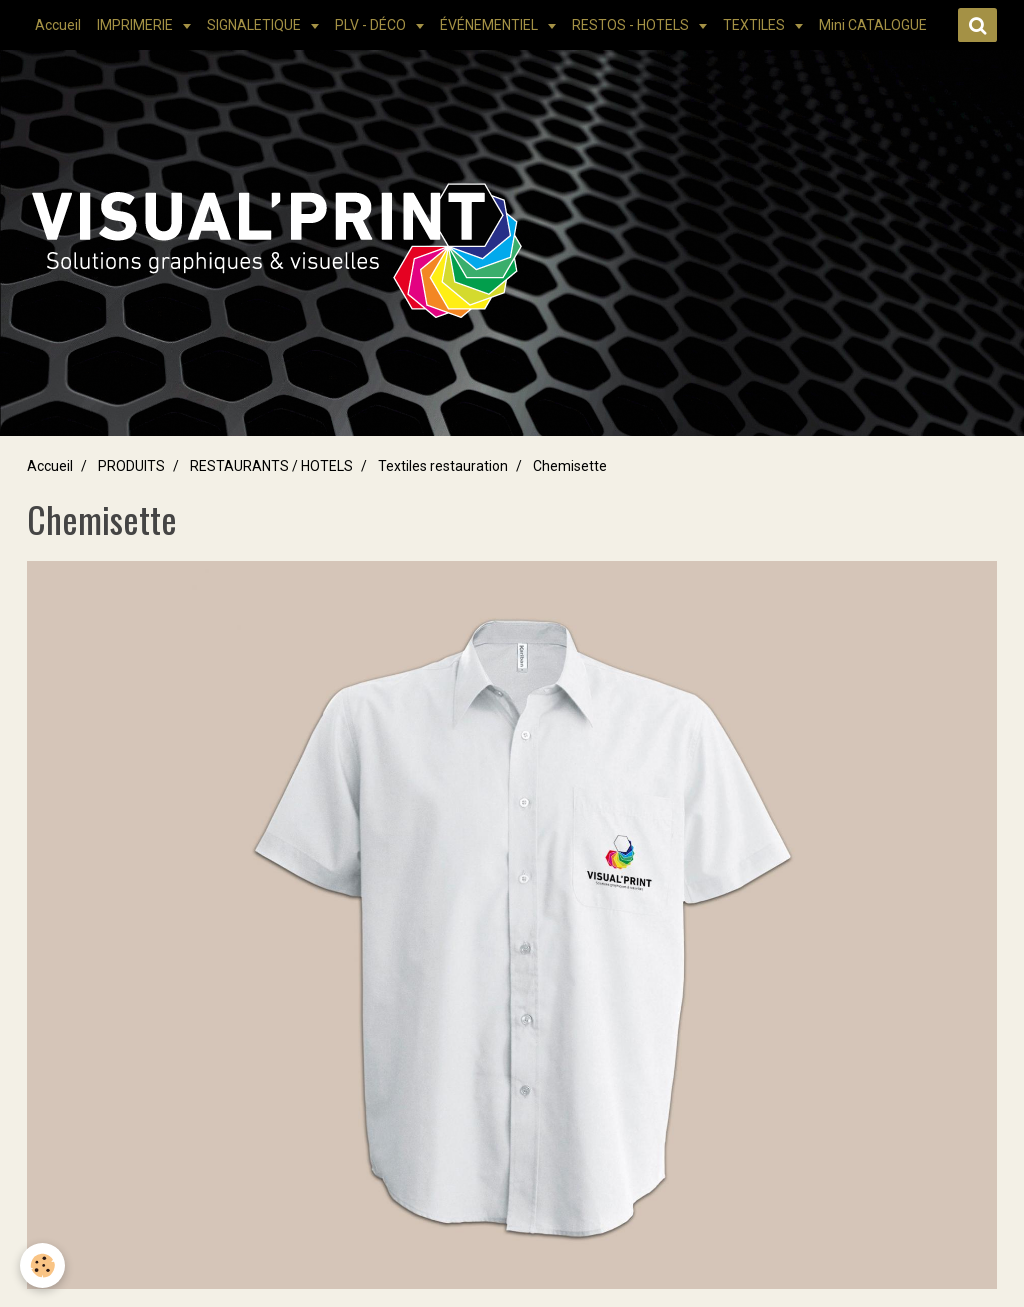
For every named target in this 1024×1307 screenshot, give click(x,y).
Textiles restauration (443, 466)
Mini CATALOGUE (873, 25)
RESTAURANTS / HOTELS (271, 466)
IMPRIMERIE (136, 25)
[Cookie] (42, 1265)
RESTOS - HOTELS (632, 25)
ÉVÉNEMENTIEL (490, 25)
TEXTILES (755, 25)
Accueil (58, 25)
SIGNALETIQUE (255, 25)
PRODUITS (131, 466)
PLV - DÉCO (372, 25)
